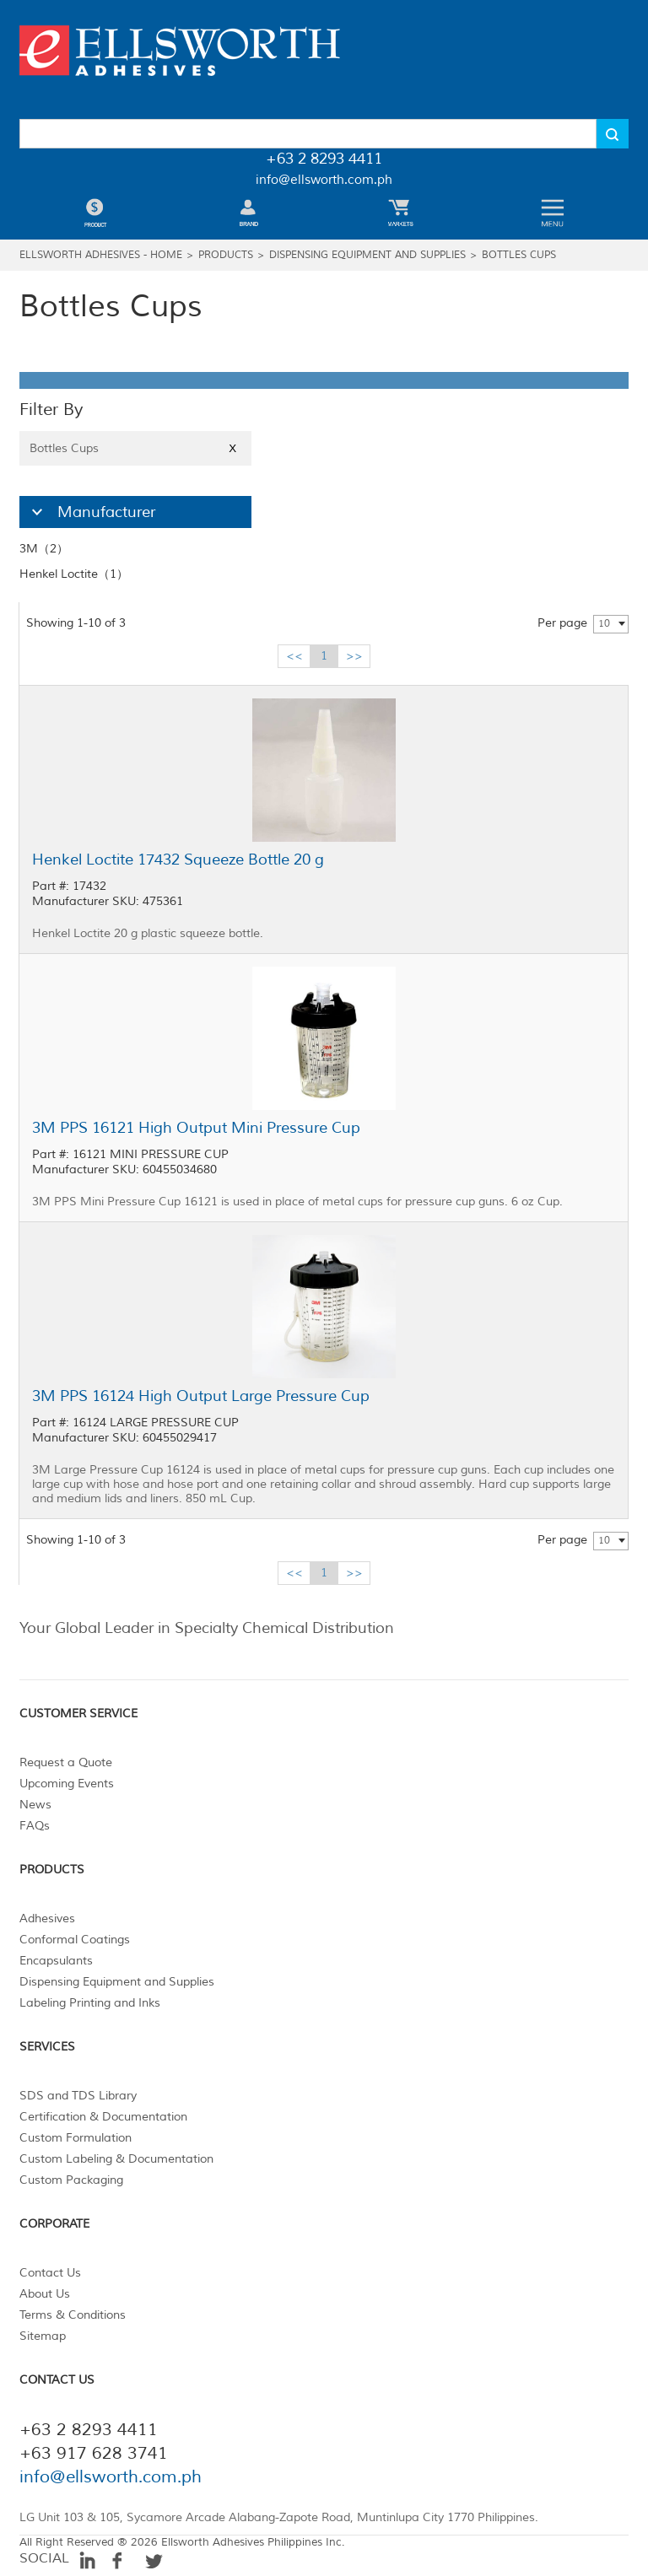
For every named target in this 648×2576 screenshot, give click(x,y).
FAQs (34, 1826)
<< (294, 656)
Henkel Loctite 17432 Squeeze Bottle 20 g (178, 859)
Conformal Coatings (74, 1939)
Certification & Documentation (103, 2117)
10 (604, 623)
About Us (44, 2294)
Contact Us (50, 2273)
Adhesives (47, 1918)
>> (354, 656)
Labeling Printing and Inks (89, 2003)
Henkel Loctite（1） (73, 574)
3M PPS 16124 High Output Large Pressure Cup (201, 1396)
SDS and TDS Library (78, 2095)
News (35, 1804)
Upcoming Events (66, 1783)
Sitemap (42, 2336)
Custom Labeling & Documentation (116, 2159)
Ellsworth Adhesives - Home (100, 255)
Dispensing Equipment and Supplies (367, 255)
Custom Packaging (71, 2180)
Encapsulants (56, 1961)
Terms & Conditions (72, 2315)
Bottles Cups (519, 255)
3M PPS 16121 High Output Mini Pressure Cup (196, 1127)
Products (225, 255)
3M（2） (43, 549)
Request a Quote (65, 1762)
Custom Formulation (75, 2138)
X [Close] (232, 448)
